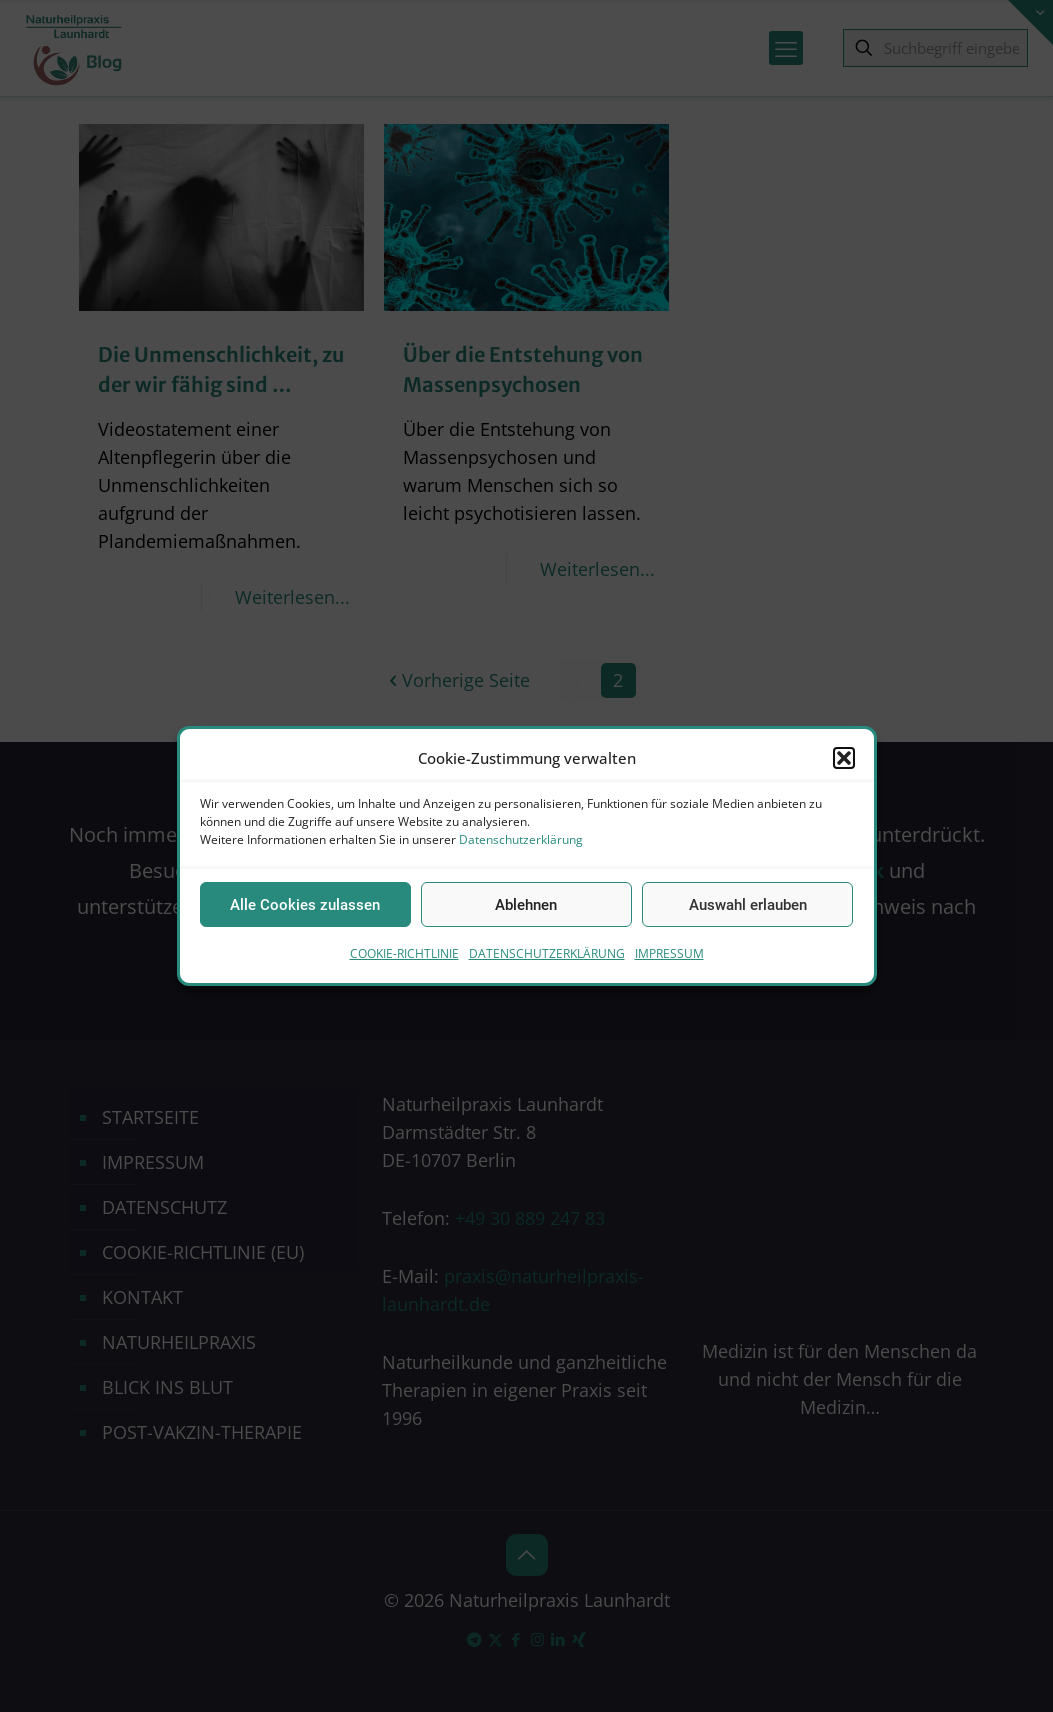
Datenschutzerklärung (521, 839)
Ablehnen (526, 905)
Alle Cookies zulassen (305, 905)
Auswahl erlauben (748, 905)
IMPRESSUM (669, 953)
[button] (844, 758)
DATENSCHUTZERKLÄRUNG (547, 953)
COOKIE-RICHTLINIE (404, 953)
